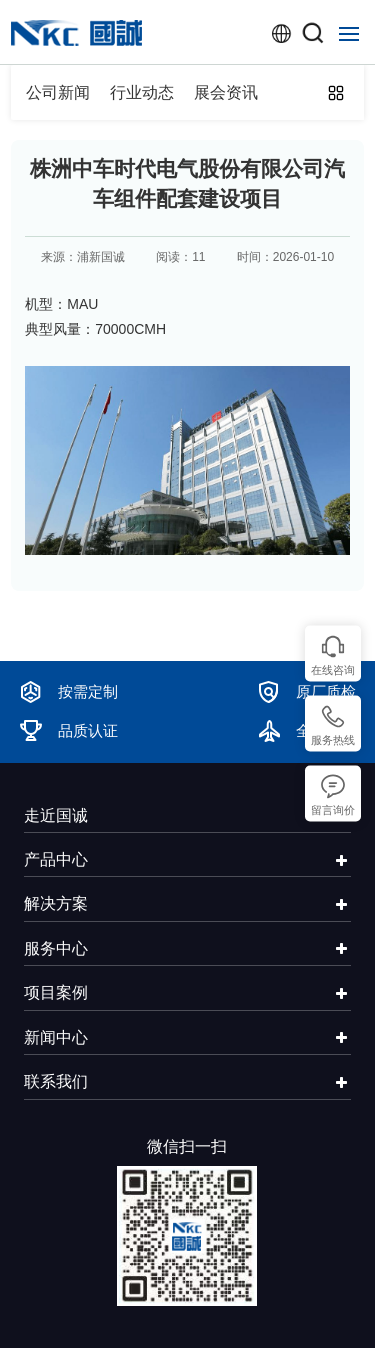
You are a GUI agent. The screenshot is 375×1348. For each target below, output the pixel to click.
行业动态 (142, 92)
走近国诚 (56, 815)
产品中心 (56, 859)
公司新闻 (58, 92)
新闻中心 (56, 1037)
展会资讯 (226, 92)
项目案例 (56, 992)
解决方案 (56, 903)
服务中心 (56, 948)
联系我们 (56, 1081)
